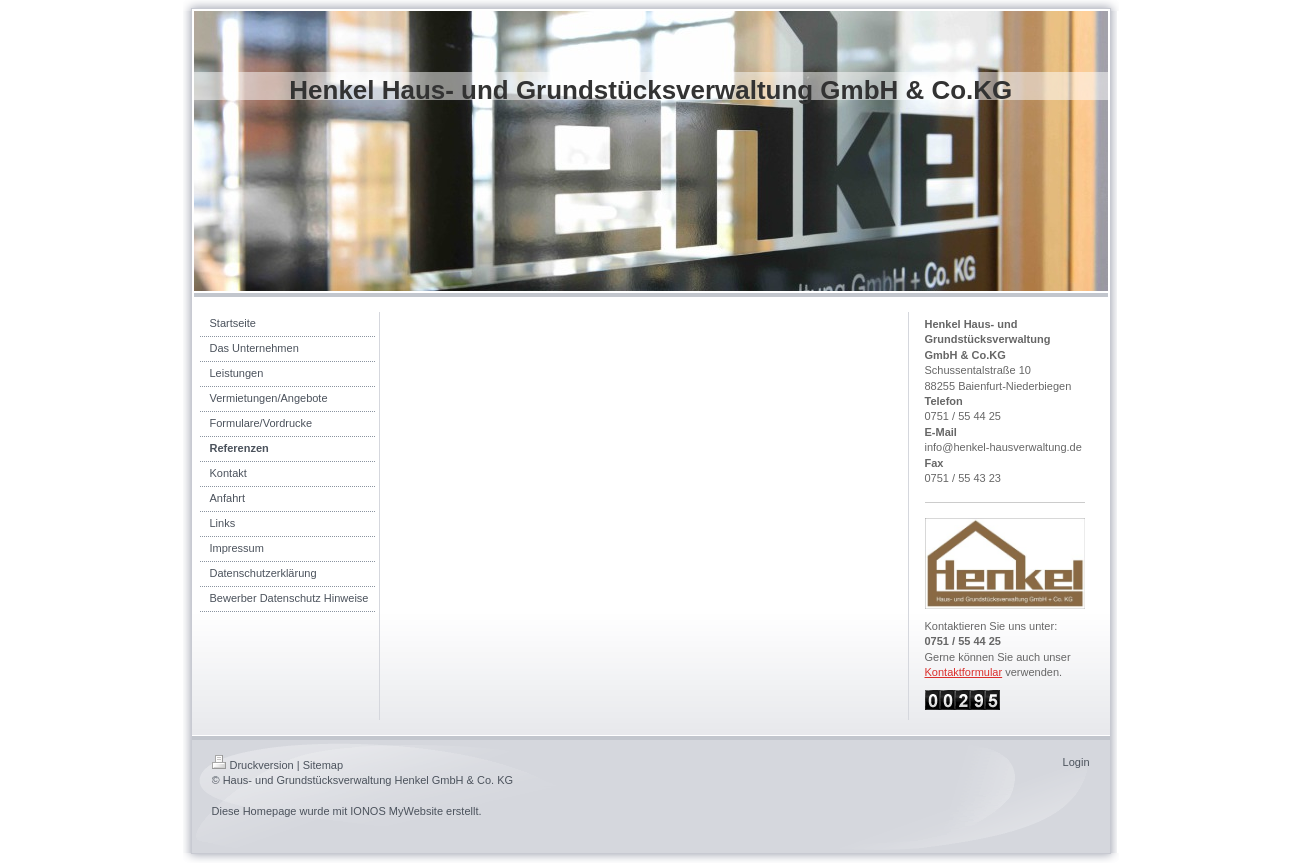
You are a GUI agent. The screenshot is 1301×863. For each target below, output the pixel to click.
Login (1076, 762)
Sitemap (323, 765)
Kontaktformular (964, 672)
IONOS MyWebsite (396, 811)
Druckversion (253, 765)
